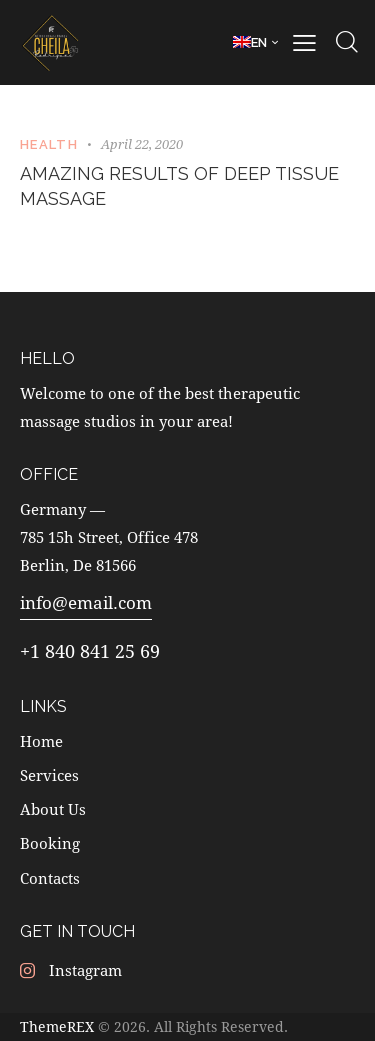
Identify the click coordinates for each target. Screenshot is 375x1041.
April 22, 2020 (142, 144)
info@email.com (86, 602)
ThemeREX (57, 1026)
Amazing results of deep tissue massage (179, 186)
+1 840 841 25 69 (90, 651)
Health (49, 144)
